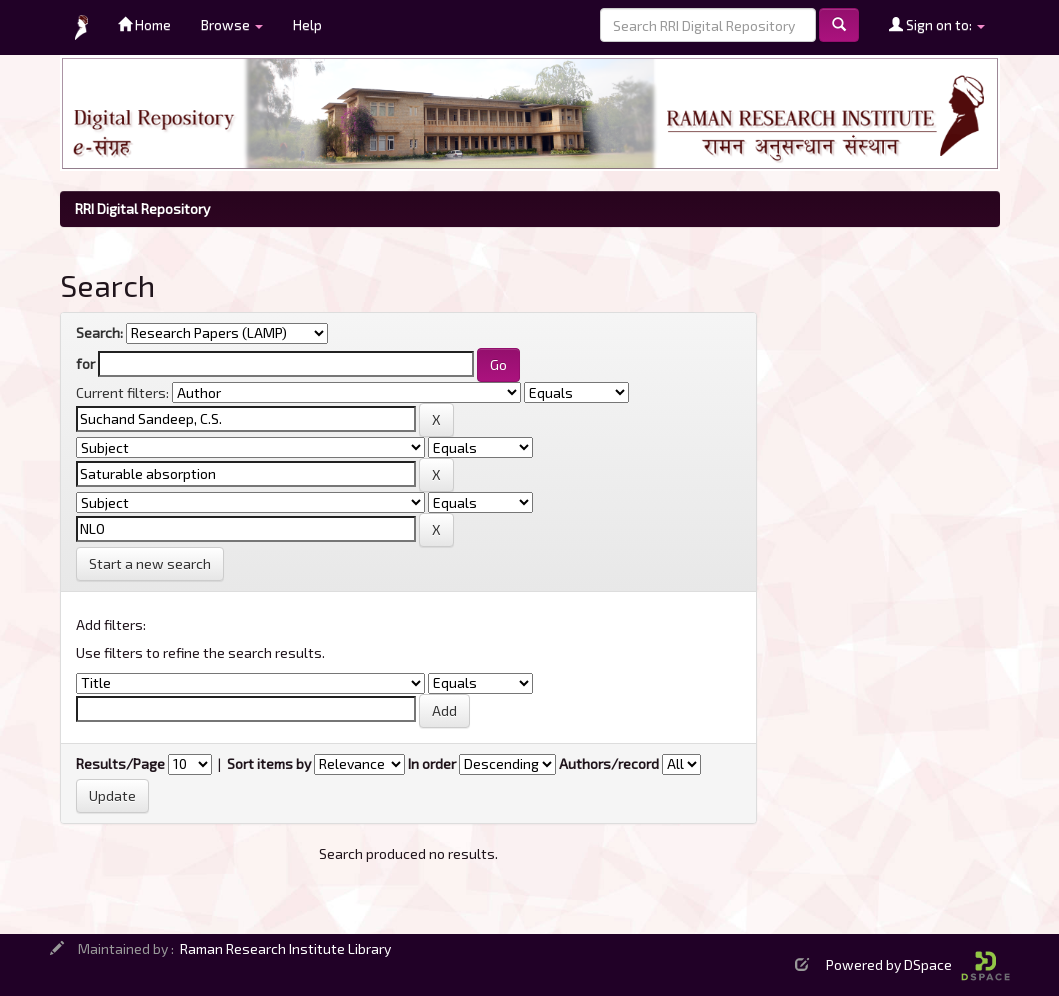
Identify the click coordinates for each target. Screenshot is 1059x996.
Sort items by (269, 763)
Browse (232, 24)
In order (432, 763)
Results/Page (120, 763)
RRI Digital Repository (142, 208)
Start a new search (150, 563)
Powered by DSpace (918, 964)
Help (307, 24)
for (85, 363)
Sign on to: (937, 24)
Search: (99, 332)
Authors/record (609, 763)
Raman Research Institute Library (285, 948)
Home (144, 24)
